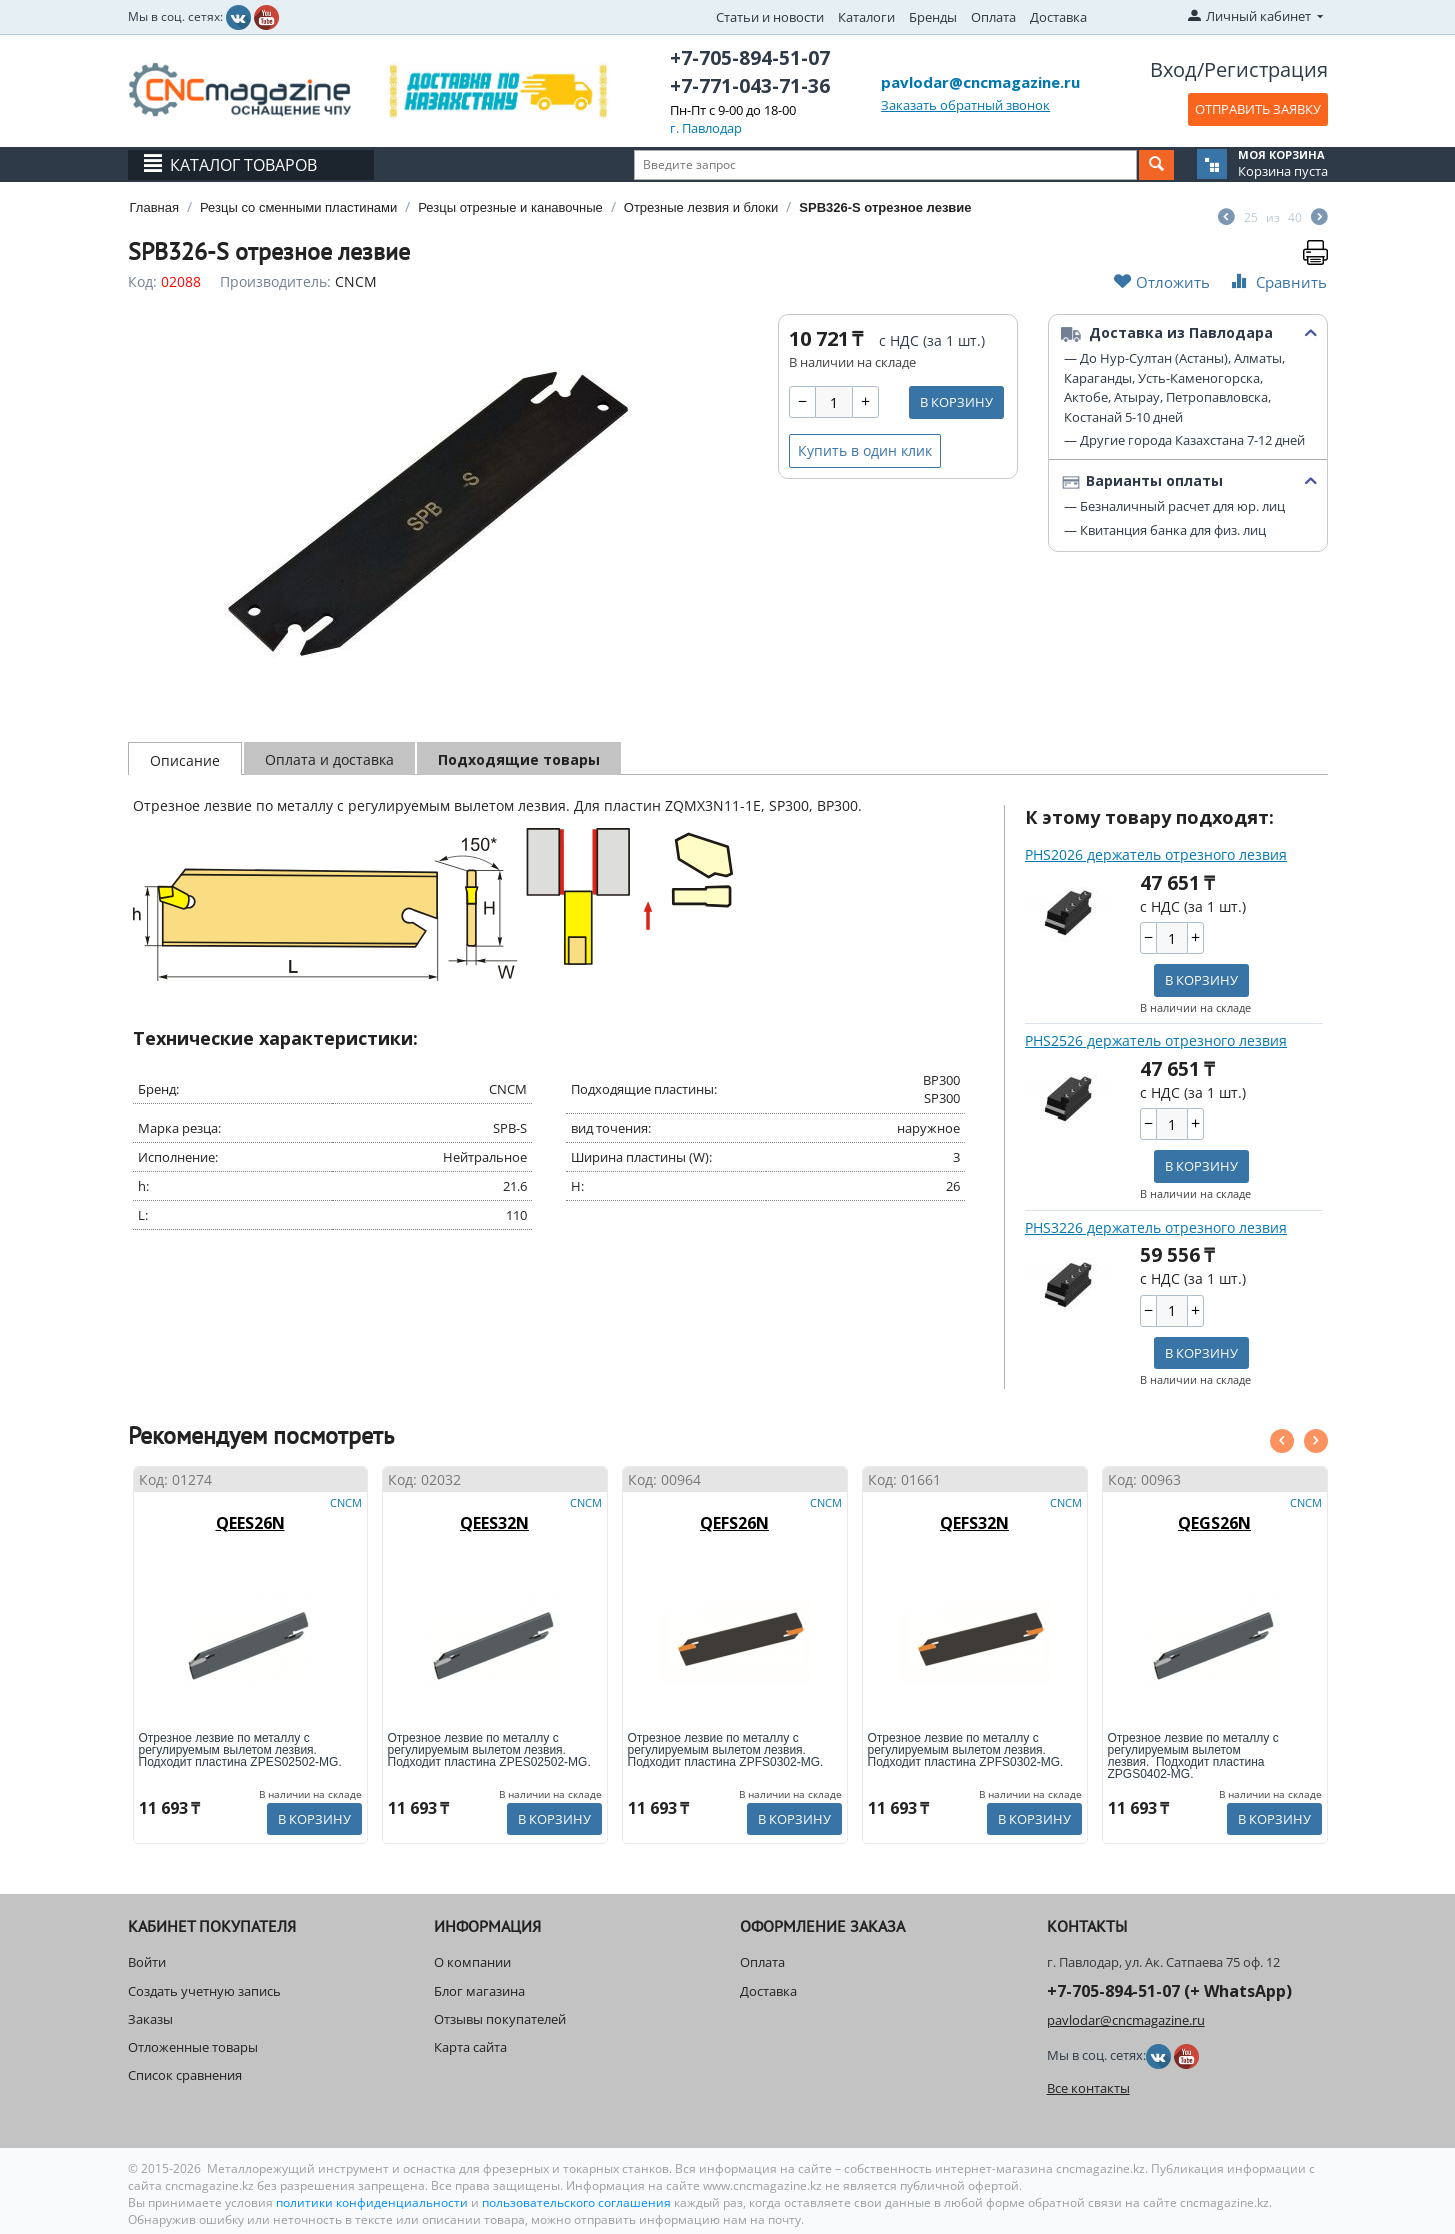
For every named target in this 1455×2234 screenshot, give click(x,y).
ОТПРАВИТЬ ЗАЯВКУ (1258, 109)
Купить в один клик (865, 450)
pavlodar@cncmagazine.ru (980, 82)
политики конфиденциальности (373, 2202)
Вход (1173, 69)
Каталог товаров (243, 165)
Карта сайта (470, 2047)
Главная (154, 207)
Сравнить (1277, 281)
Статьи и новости (770, 17)
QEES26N (250, 1523)
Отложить (1162, 281)
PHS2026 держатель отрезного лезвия (1156, 854)
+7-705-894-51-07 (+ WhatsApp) (1169, 1991)
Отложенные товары (193, 2047)
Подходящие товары (519, 759)
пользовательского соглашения (576, 2202)
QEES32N (494, 1523)
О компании (472, 1962)
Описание (185, 760)
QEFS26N (734, 1523)
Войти (147, 1962)
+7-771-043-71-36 (750, 86)
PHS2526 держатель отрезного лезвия (1156, 1040)
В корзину (956, 402)
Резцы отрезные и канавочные (510, 207)
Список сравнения (185, 2075)
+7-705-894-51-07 (750, 58)
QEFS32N (974, 1523)
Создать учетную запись (204, 1991)
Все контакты (1088, 2088)
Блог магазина (479, 1991)
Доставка (1058, 17)
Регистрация (1266, 69)
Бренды (933, 17)
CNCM (356, 281)
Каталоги (866, 17)
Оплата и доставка (329, 759)
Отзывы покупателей (500, 2019)
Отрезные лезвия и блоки (701, 207)
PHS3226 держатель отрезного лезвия (1156, 1227)
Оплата (993, 17)
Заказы (150, 2019)
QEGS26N (1214, 1523)
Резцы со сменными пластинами (298, 207)
